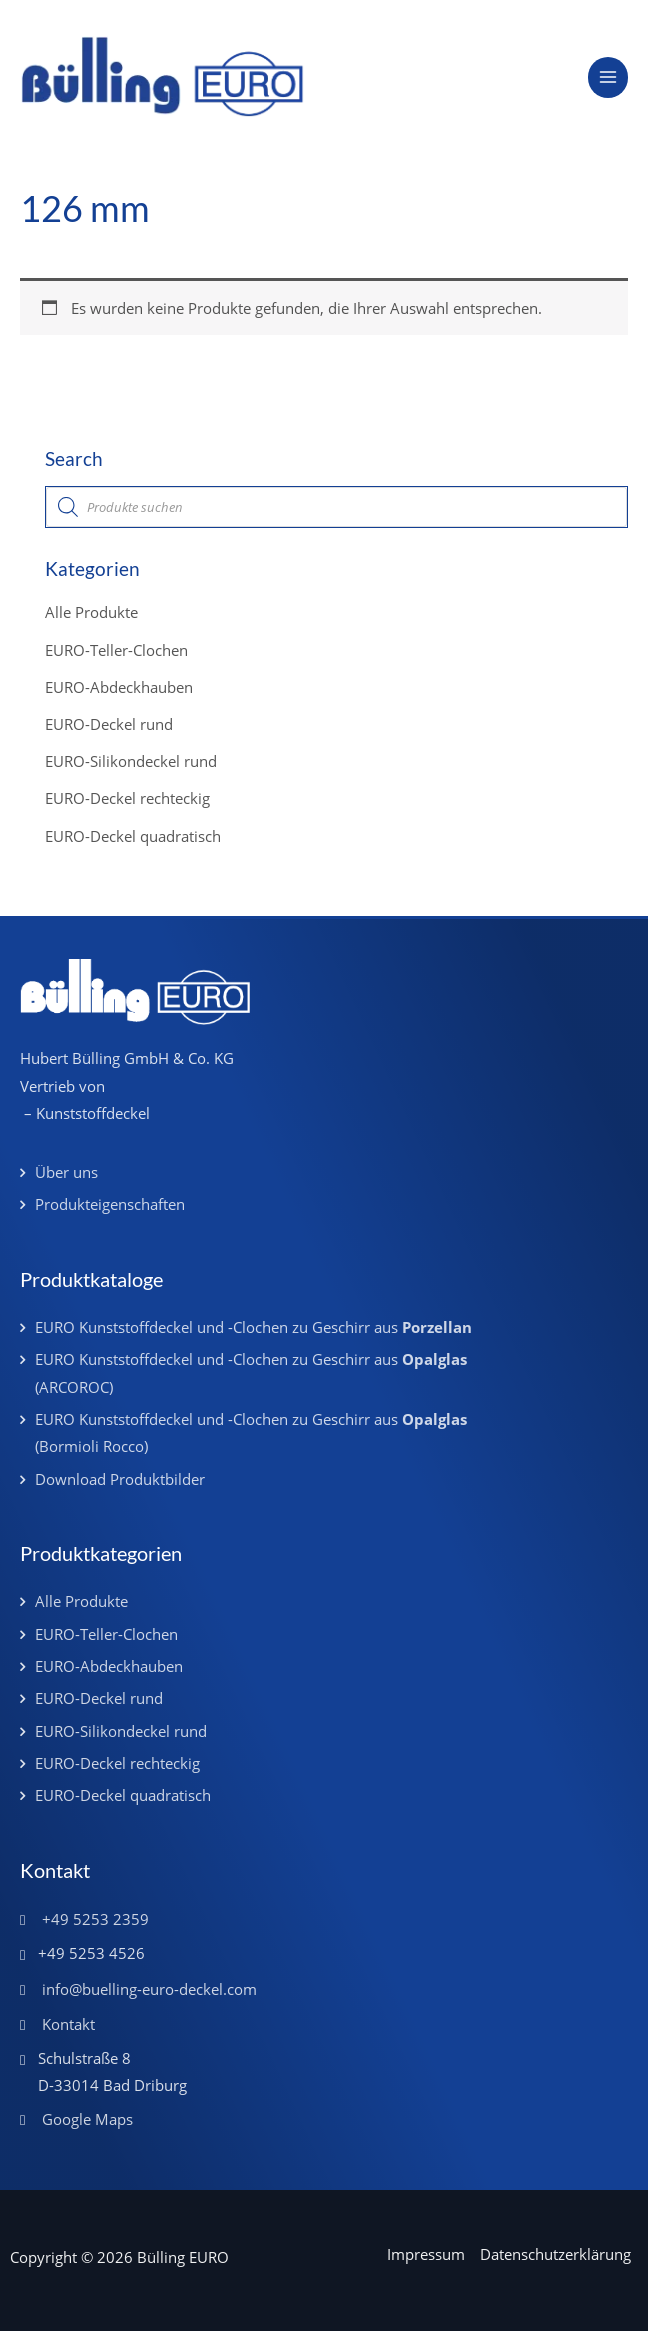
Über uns (66, 1177)
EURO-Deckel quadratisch (133, 841)
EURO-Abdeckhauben (119, 692)
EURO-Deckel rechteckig (127, 804)
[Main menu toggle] (608, 80)
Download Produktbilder (120, 1484)
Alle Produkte (91, 618)
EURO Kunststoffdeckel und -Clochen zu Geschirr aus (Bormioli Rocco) (251, 1437)
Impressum (426, 2260)
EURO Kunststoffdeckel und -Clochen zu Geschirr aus (253, 1332)
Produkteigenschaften (110, 1210)
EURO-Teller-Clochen (116, 655)
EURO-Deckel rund (109, 729)
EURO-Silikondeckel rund (131, 766)
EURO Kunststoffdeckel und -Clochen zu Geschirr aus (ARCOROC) (251, 1378)
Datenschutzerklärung (555, 2260)
